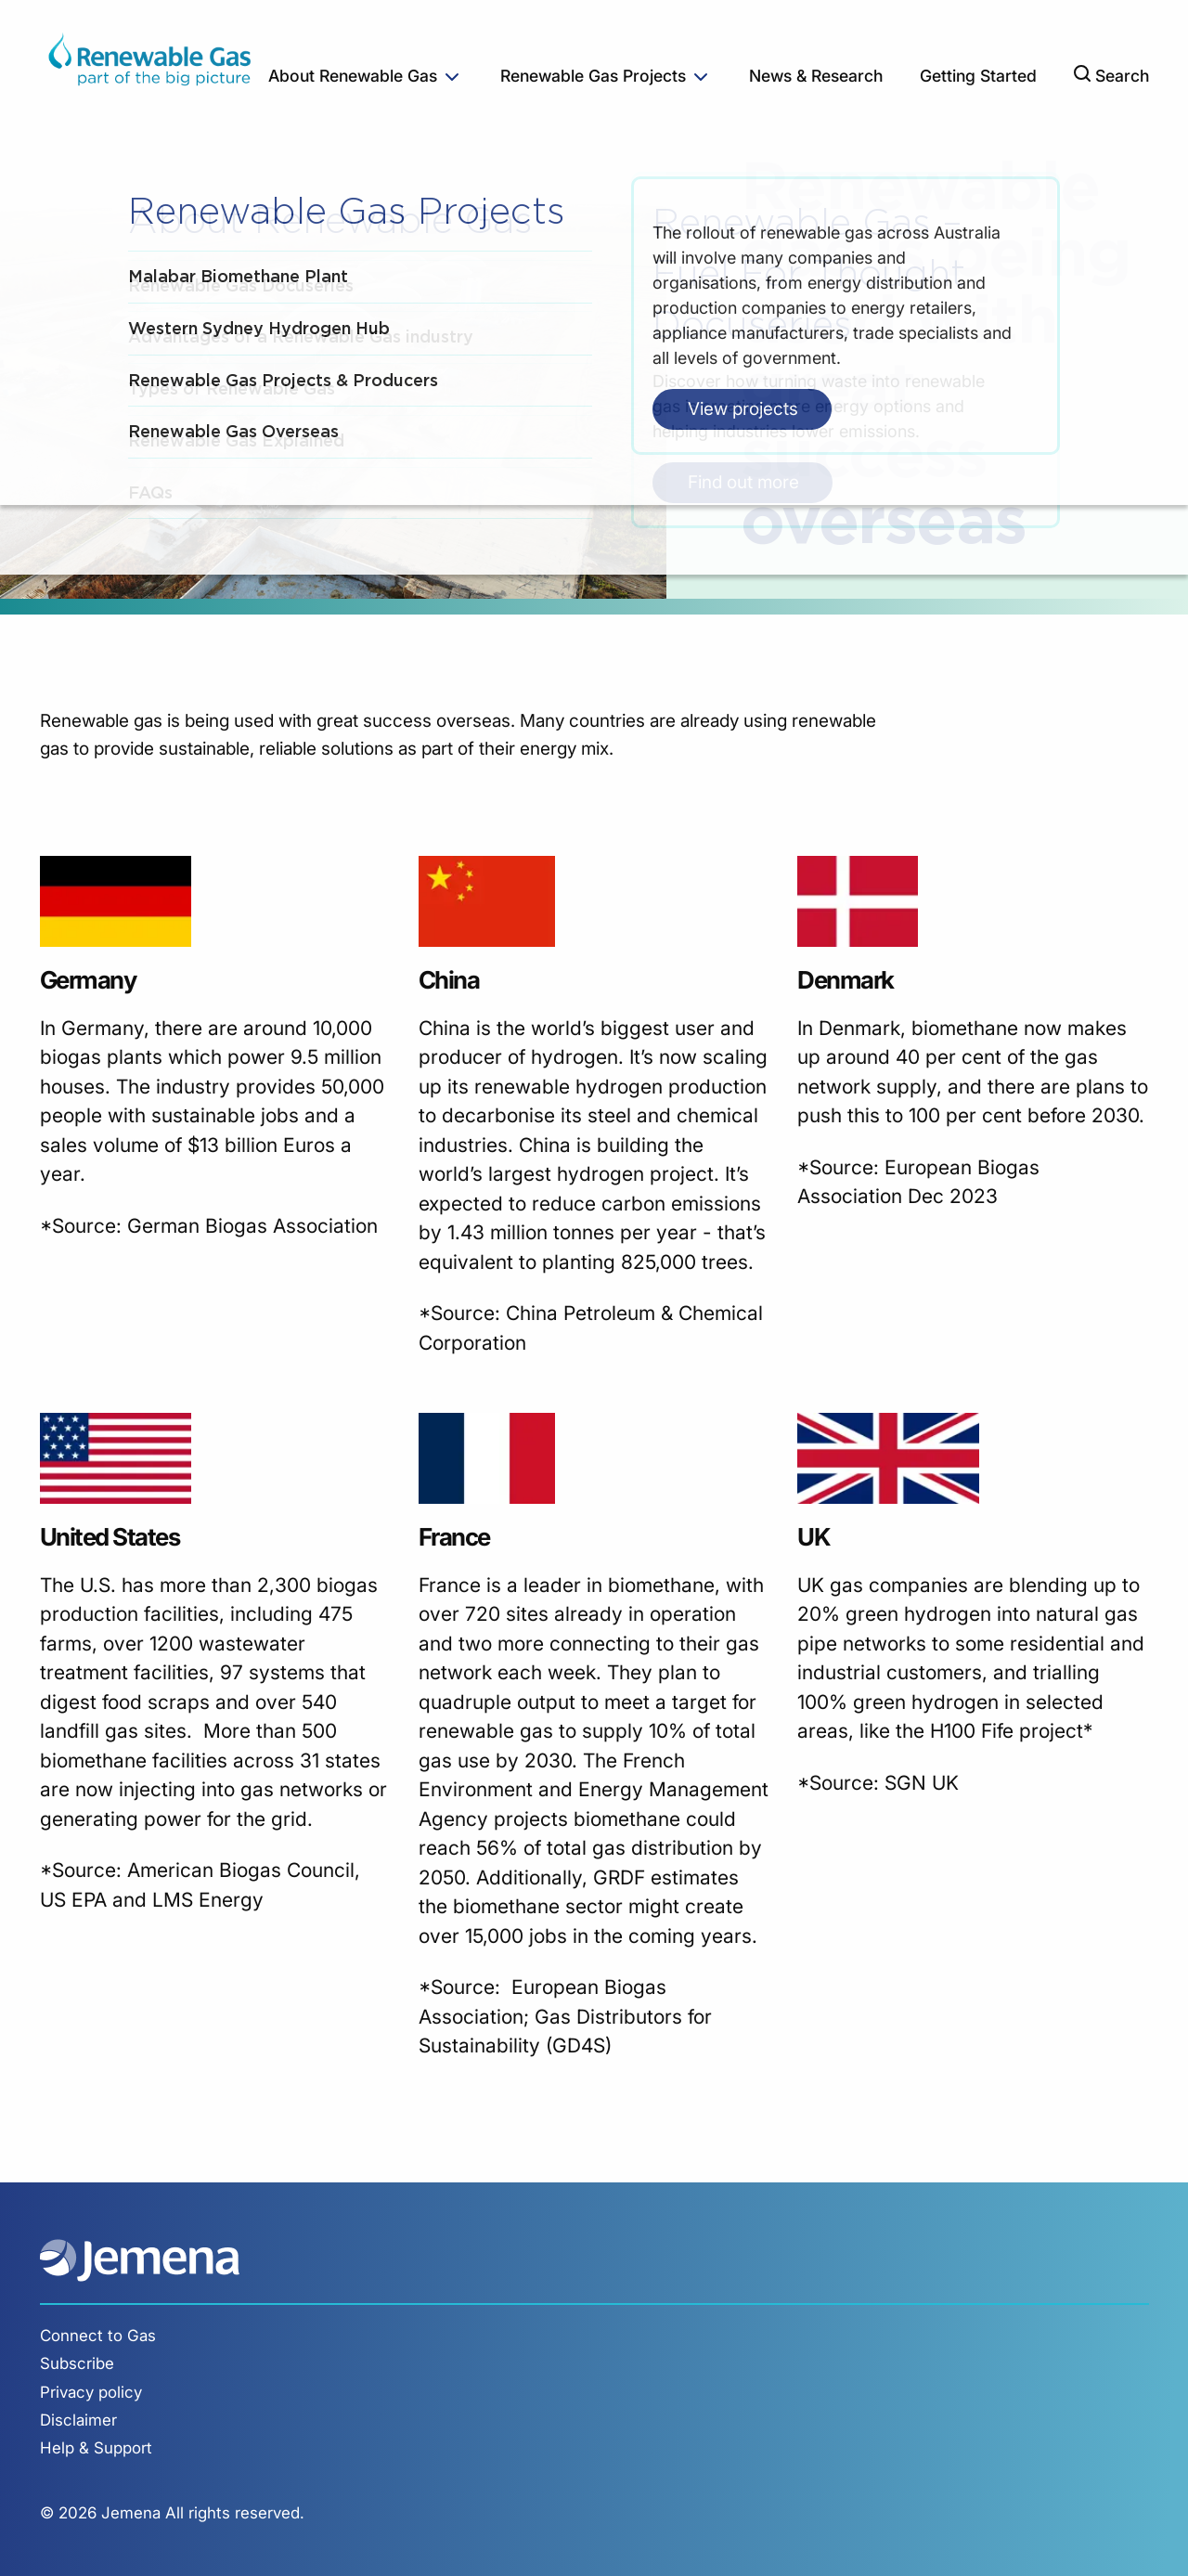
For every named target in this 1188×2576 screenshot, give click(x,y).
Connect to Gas (98, 2335)
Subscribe (77, 2363)
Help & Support (96, 2448)
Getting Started (978, 75)
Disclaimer (78, 2420)
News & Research (816, 75)
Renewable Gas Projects (593, 75)
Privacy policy (91, 2392)
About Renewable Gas (352, 75)
